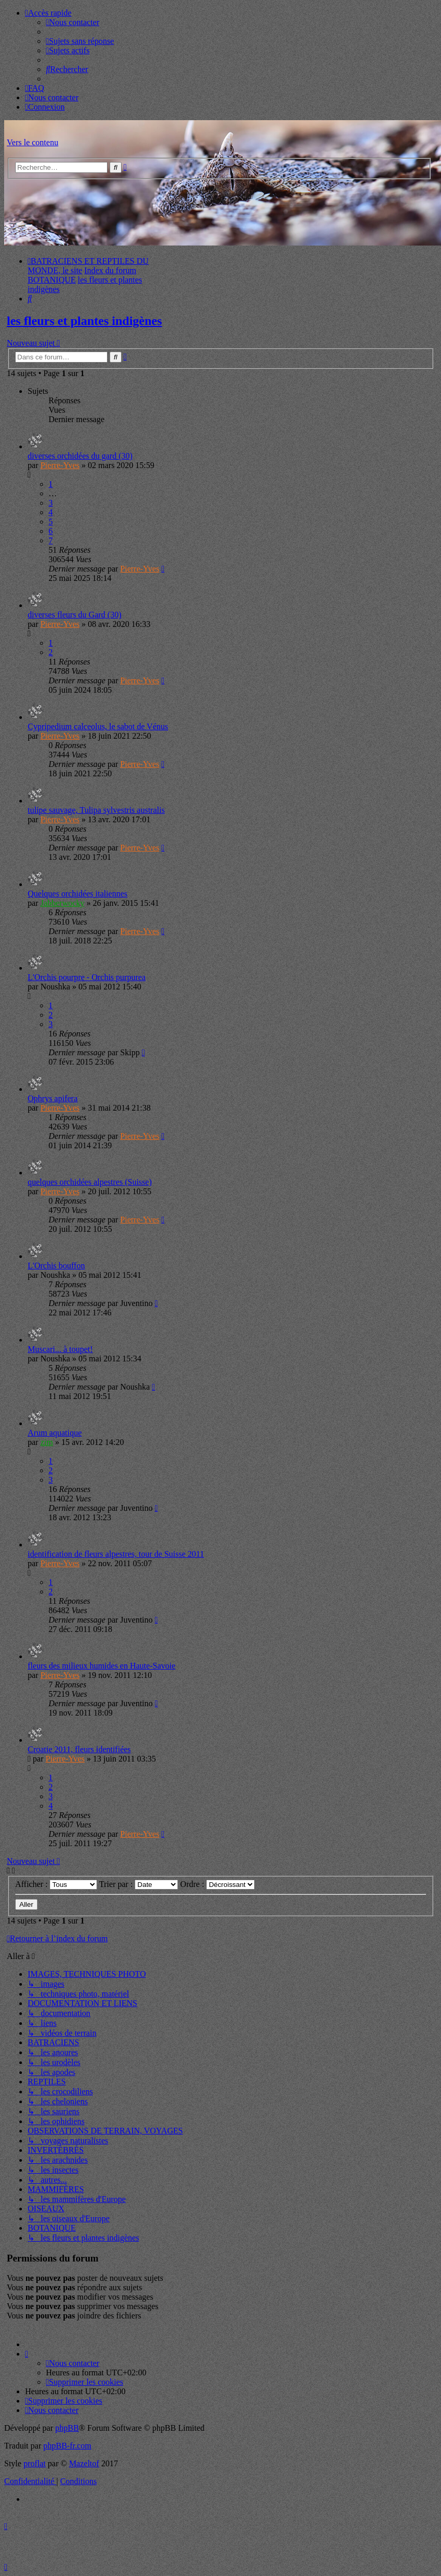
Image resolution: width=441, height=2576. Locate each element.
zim (46, 1442)
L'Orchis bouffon (56, 1265)
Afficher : (56, 1884)
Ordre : (217, 1884)
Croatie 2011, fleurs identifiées (79, 1749)
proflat (34, 2463)
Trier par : (138, 1884)
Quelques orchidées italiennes (77, 893)
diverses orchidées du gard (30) (80, 455)
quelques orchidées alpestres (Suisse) (90, 1182)
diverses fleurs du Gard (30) (75, 614)
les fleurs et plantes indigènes (84, 321)
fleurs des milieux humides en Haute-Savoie (101, 1665)
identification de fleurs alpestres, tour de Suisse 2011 (116, 1553)
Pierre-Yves (59, 465)
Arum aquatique (55, 1432)
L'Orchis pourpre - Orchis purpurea (87, 977)
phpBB (67, 2427)
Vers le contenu (32, 142)
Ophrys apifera (53, 1098)
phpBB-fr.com (67, 2445)
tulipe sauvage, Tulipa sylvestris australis (96, 810)
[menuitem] (72, 22)
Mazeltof (84, 2463)
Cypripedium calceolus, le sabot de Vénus (98, 726)
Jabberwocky (62, 903)
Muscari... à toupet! (60, 1349)
